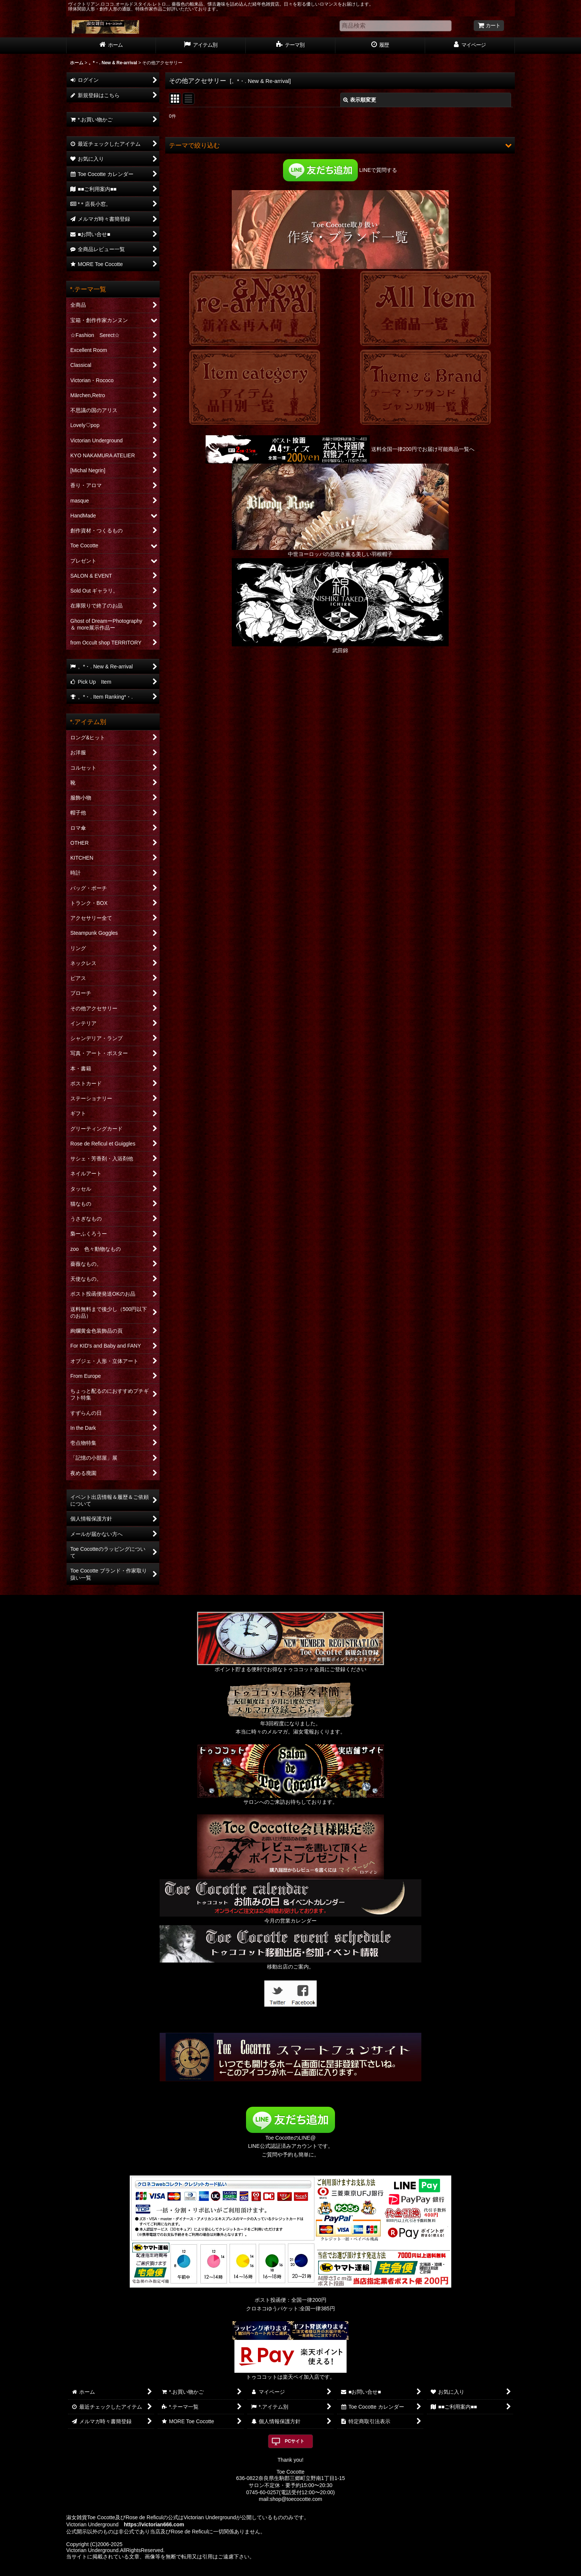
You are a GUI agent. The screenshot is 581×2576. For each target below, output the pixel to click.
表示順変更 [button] (359, 100)
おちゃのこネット (278, 2570)
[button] (340, 145)
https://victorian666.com (154, 2524)
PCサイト (295, 2441)
